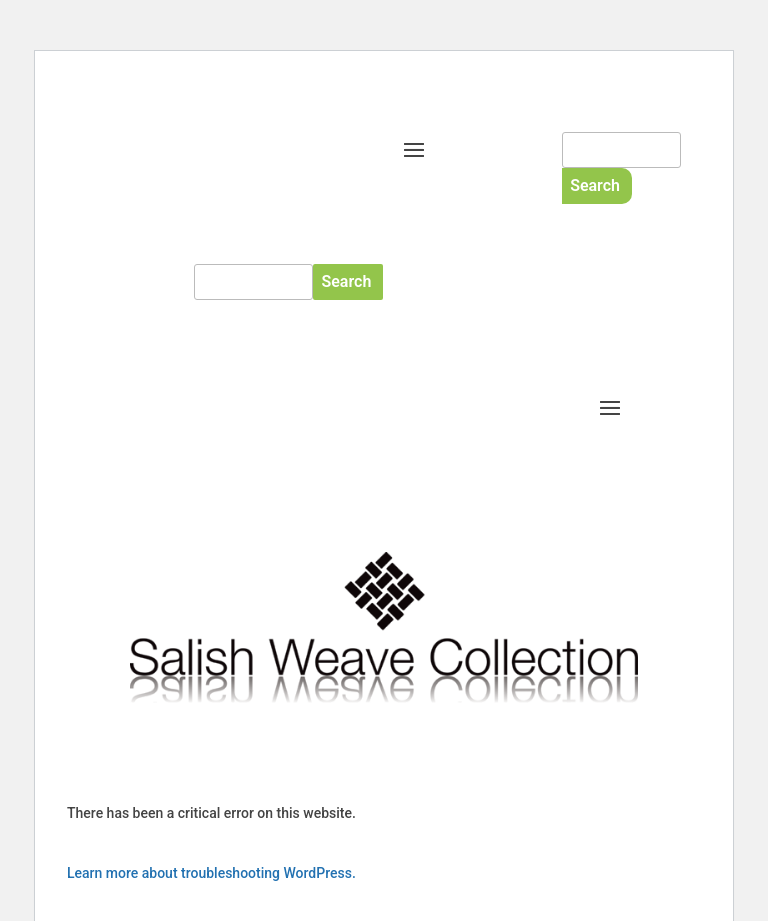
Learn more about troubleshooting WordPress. (211, 873)
